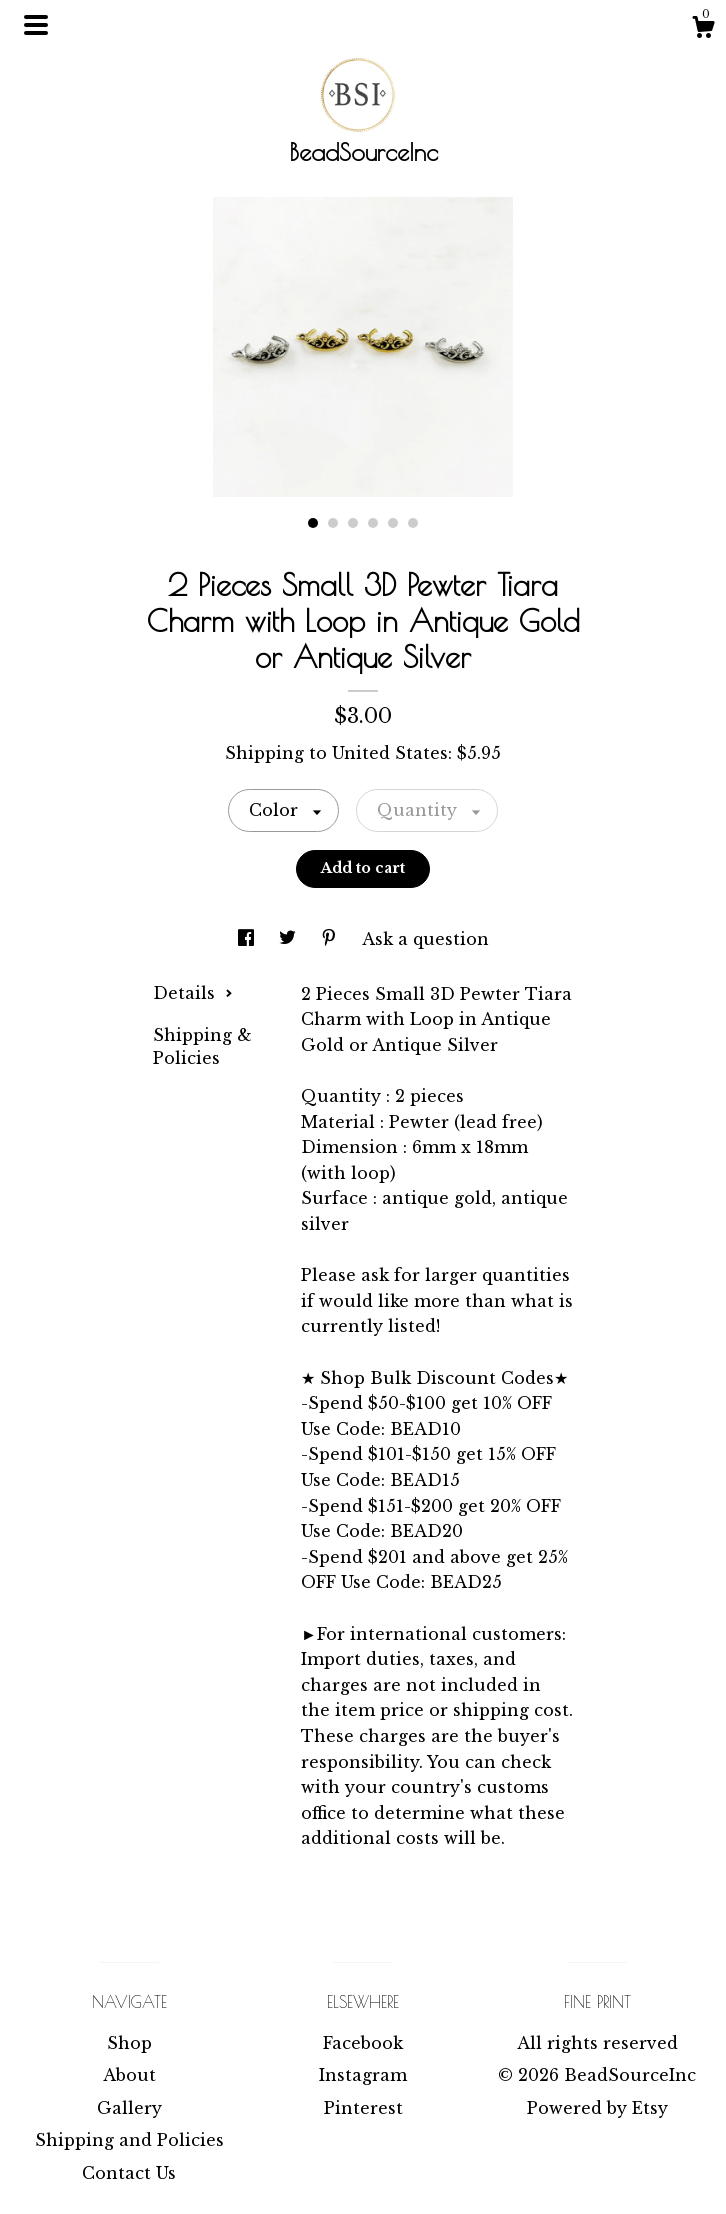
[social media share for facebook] (248, 939)
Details (193, 993)
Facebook (363, 2043)
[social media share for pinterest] (331, 939)
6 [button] (413, 523)
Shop (129, 2043)
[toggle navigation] (36, 25)
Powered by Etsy (597, 2108)
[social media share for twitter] (290, 939)
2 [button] (333, 523)
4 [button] (373, 523)
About (129, 2075)
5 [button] (393, 523)
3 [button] (353, 523)
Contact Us (129, 2173)
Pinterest (363, 2108)
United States (390, 753)
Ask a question (425, 939)
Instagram (363, 2075)
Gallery (129, 2108)
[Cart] (703, 30)
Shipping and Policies (129, 2140)
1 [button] (313, 523)
